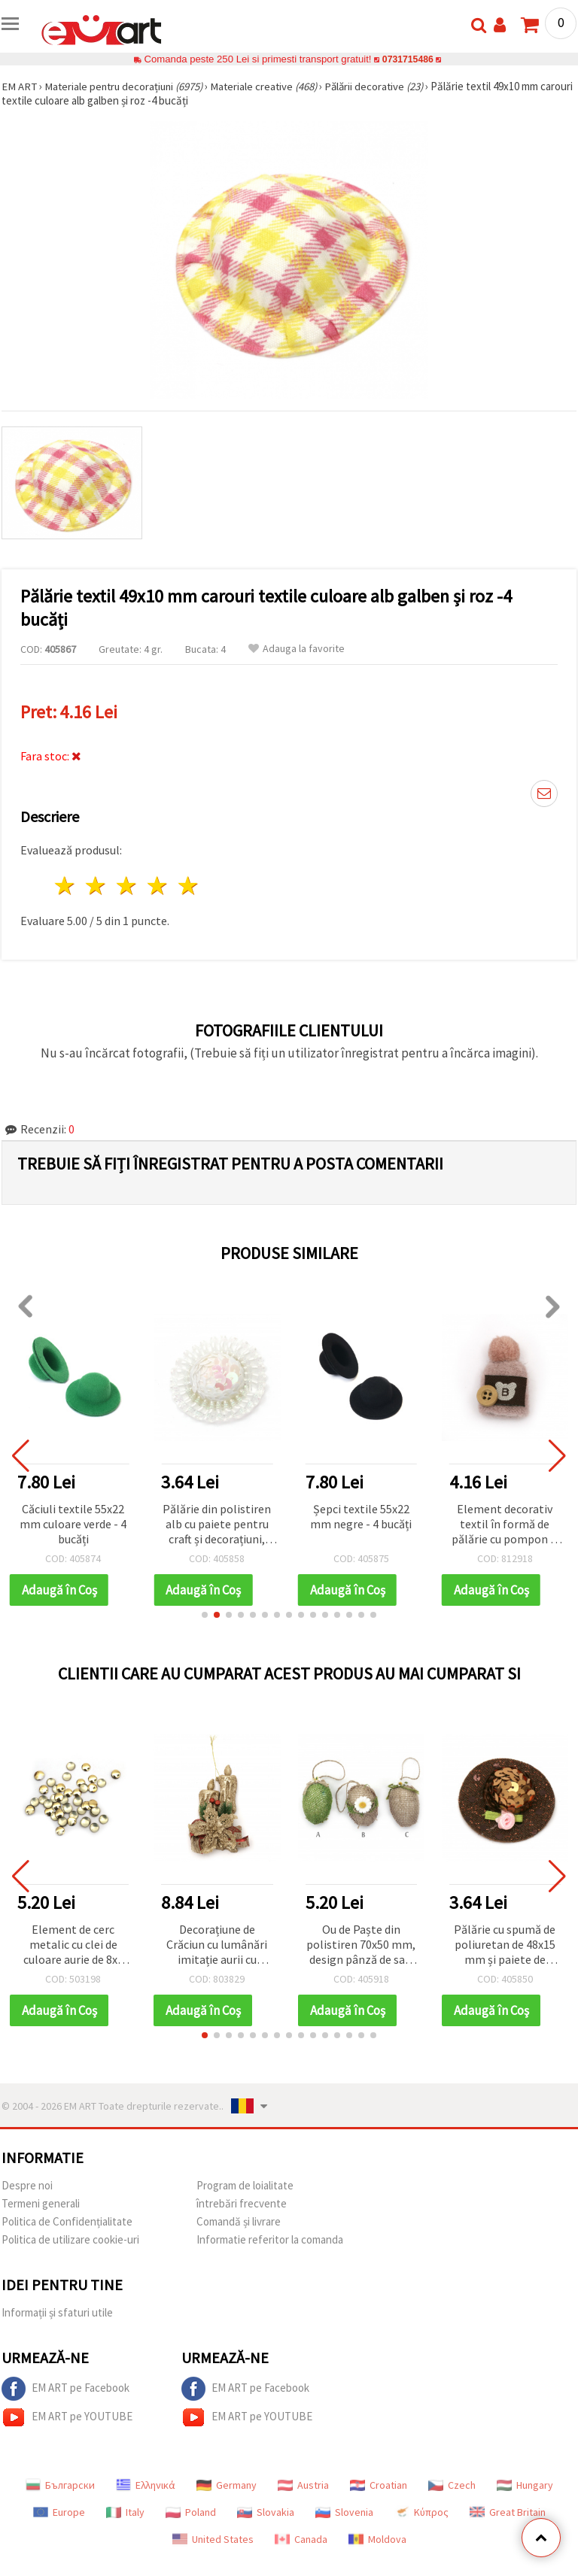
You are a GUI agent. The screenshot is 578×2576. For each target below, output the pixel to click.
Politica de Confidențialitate (67, 2221)
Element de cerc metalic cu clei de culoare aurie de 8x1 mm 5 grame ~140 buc (73, 1945)
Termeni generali (41, 2203)
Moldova (377, 2539)
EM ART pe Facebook (65, 2389)
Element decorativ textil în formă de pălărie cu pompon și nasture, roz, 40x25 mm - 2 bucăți (505, 1525)
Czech (452, 2485)
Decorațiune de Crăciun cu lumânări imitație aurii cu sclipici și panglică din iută (217, 1945)
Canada (301, 2539)
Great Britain (508, 2512)
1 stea (65, 885)
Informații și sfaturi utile (57, 2312)
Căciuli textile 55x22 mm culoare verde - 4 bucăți (73, 1523)
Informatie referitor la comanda (269, 2239)
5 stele (188, 885)
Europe (59, 2512)
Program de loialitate (245, 2185)
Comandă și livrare (238, 2221)
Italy (125, 2512)
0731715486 (407, 59)
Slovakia (265, 2512)
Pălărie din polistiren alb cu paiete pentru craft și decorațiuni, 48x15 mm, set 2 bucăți (217, 1525)
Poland (191, 2512)
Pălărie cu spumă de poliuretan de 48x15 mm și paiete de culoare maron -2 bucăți (504, 1945)
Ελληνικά (145, 2485)
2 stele (96, 885)
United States (213, 2539)
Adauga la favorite (296, 648)
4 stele (157, 885)
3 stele (127, 885)
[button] (205, 1615)
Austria (303, 2485)
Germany (226, 2485)
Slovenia (344, 2512)
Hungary (525, 2485)
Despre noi (27, 2185)
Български (60, 2485)
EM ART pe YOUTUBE (67, 2417)
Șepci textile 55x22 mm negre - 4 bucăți (361, 1516)
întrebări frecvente (241, 2203)
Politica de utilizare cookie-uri (70, 2239)
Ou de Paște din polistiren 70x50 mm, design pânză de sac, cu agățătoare (360, 1945)
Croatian (378, 2485)
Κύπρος (421, 2512)
